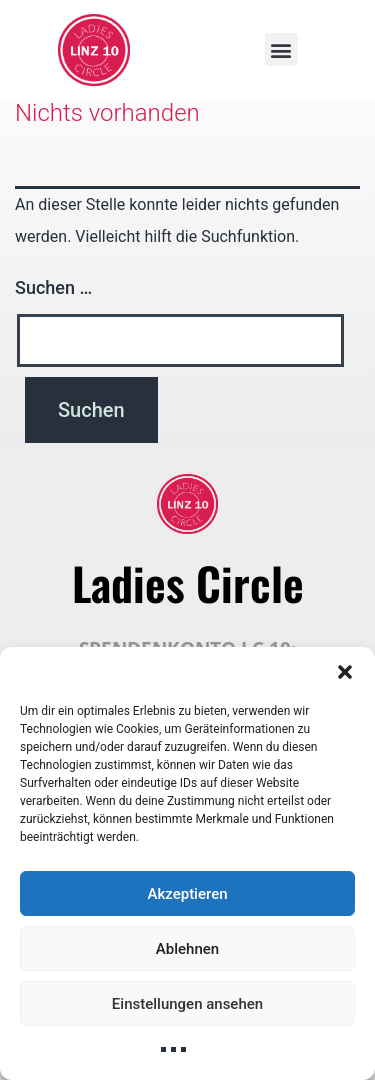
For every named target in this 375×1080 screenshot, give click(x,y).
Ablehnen (187, 949)
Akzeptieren (187, 894)
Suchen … (53, 287)
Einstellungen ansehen (187, 1004)
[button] (345, 672)
